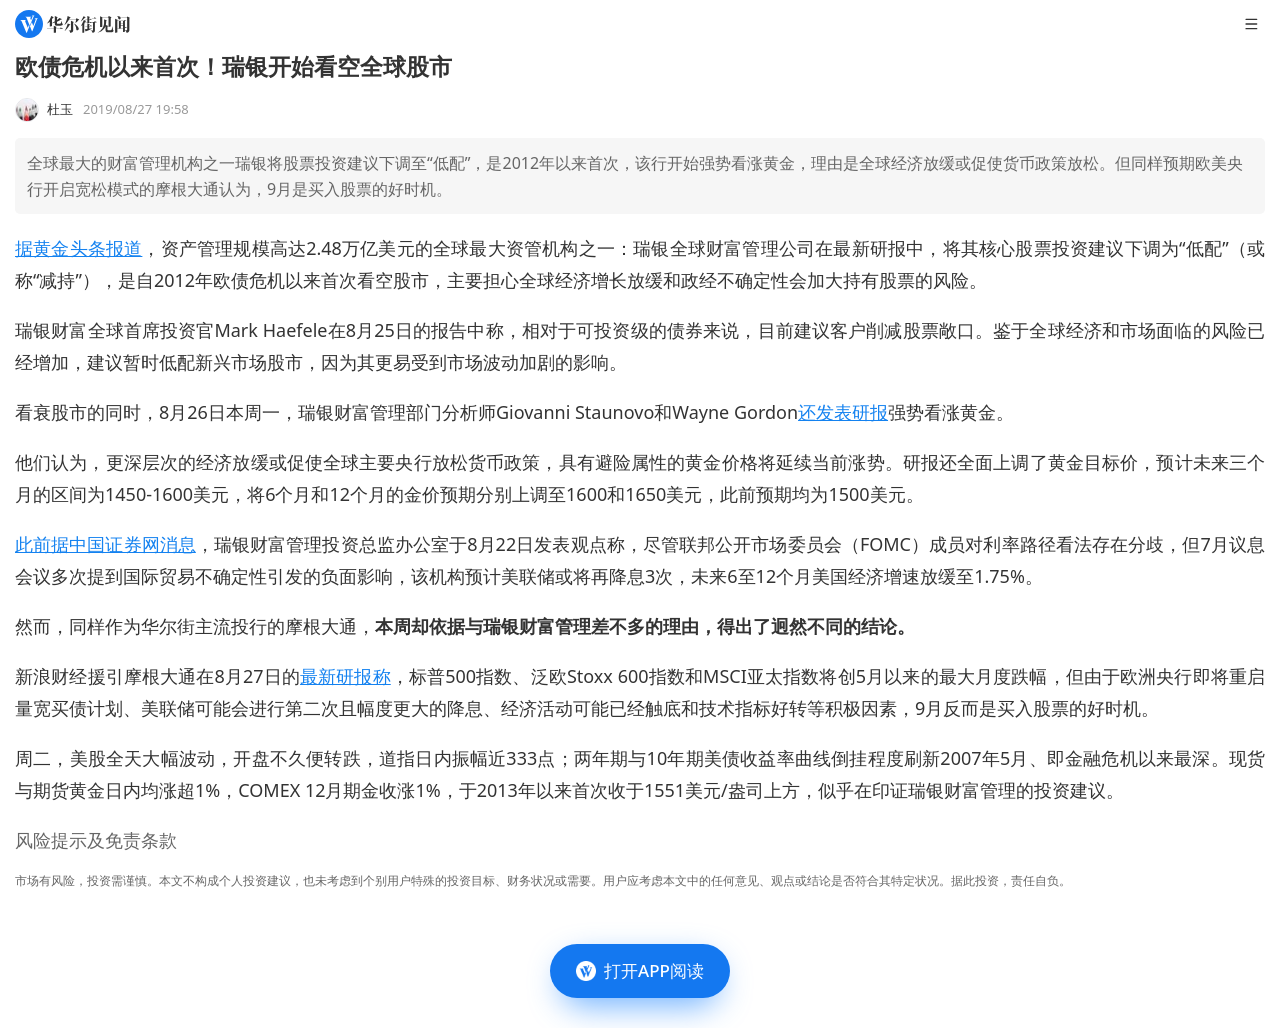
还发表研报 (843, 412)
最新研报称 (345, 676)
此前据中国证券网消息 (105, 544)
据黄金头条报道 (78, 248)
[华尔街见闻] (72, 24)
